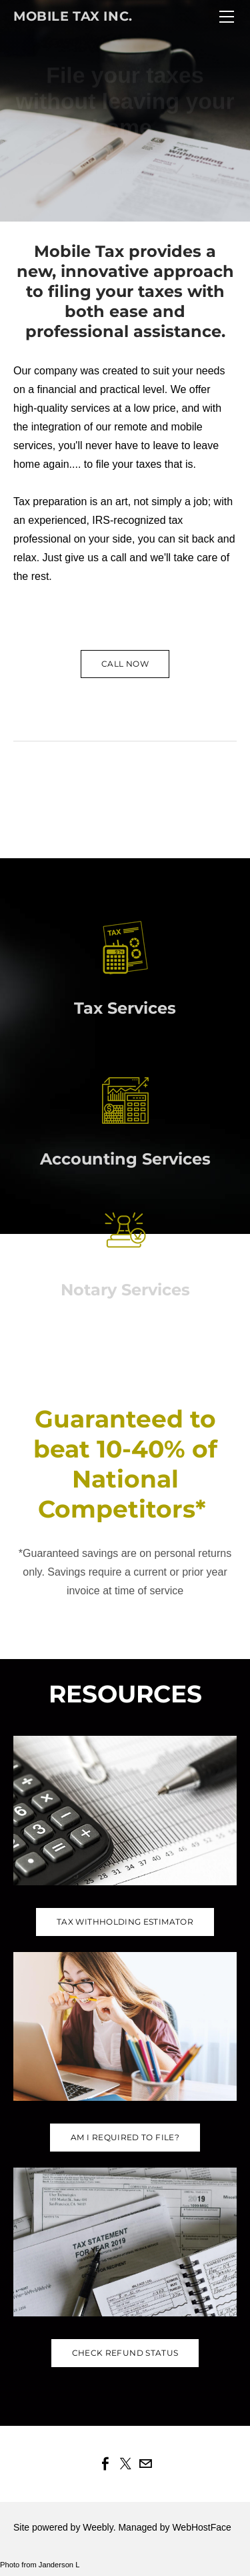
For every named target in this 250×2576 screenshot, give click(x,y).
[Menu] (226, 16)
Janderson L (59, 2565)
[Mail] (145, 2464)
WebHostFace (201, 2527)
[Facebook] (105, 2464)
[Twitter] (125, 2464)
